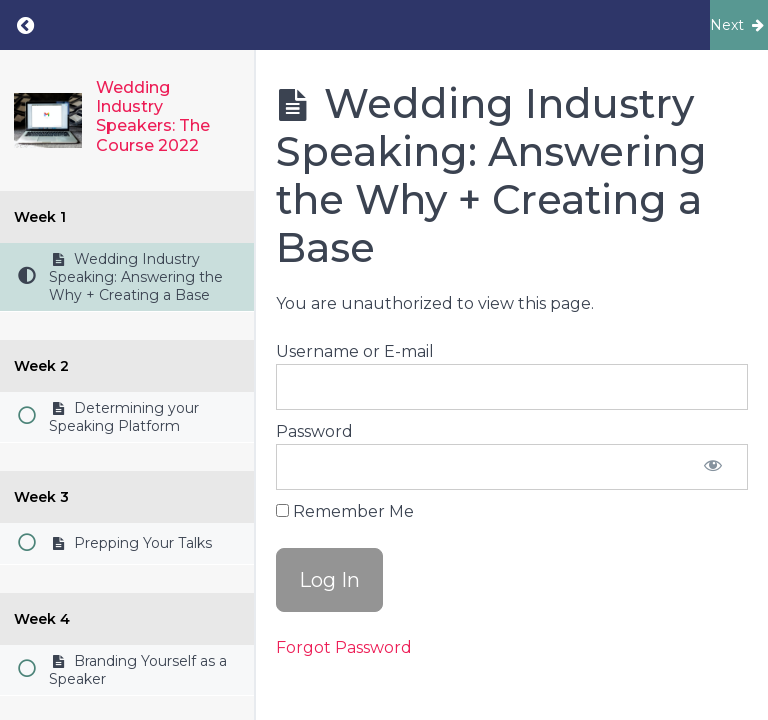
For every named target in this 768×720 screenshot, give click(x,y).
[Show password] (713, 467)
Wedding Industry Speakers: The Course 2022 (153, 116)
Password (314, 431)
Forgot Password (344, 647)
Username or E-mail (355, 351)
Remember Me (345, 511)
